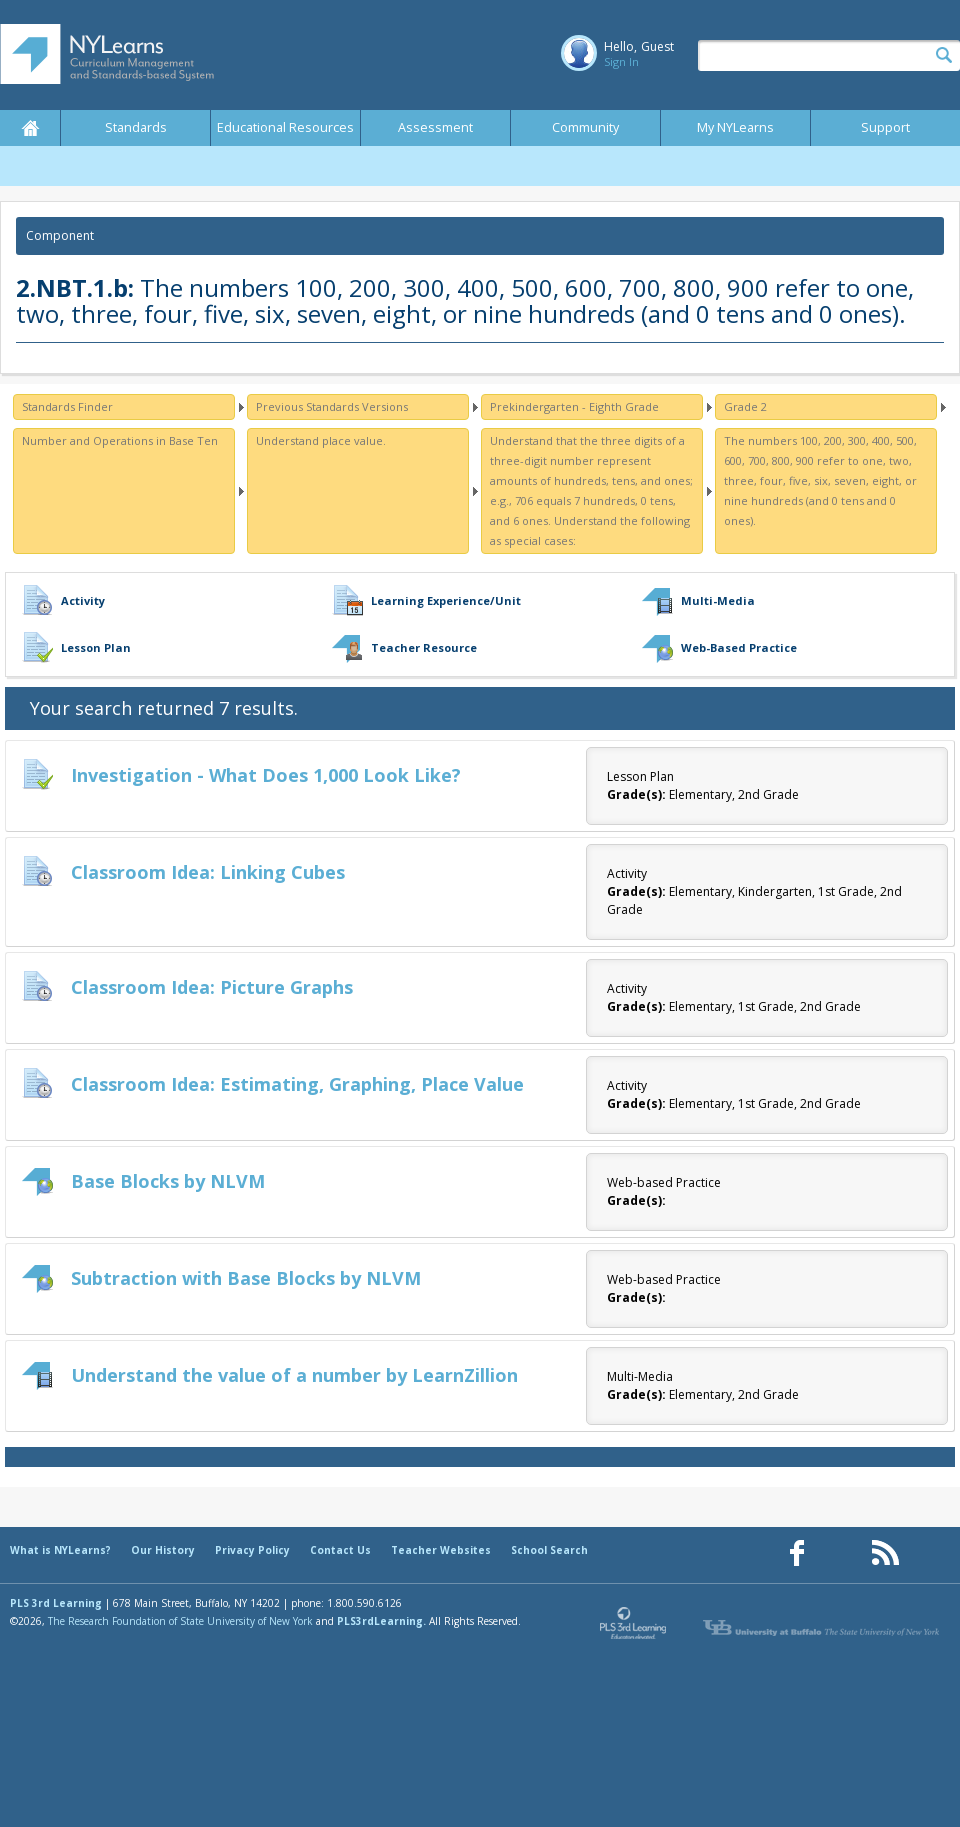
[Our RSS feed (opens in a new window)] (885, 1553)
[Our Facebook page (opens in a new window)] (797, 1553)
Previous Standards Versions (332, 406)
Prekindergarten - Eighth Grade (574, 406)
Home (30, 128)
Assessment (435, 127)
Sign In (621, 61)
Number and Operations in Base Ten (120, 440)
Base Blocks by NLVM (168, 1181)
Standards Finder (67, 406)
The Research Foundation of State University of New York (180, 1621)
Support (885, 127)
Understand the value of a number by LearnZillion (294, 1375)
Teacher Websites (441, 1550)
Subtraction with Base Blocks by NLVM (246, 1278)
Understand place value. (321, 440)
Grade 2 (745, 406)
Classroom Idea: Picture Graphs (212, 987)
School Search (549, 1550)
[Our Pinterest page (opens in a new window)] (841, 1553)
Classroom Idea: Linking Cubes (208, 872)
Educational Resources (285, 127)
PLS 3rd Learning (56, 1603)
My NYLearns (735, 127)
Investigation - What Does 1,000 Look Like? (266, 775)
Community (585, 127)
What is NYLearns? (60, 1550)
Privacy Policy (252, 1550)
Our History (163, 1550)
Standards (136, 127)
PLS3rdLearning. (381, 1621)
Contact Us (340, 1550)
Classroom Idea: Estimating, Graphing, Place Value (297, 1084)
